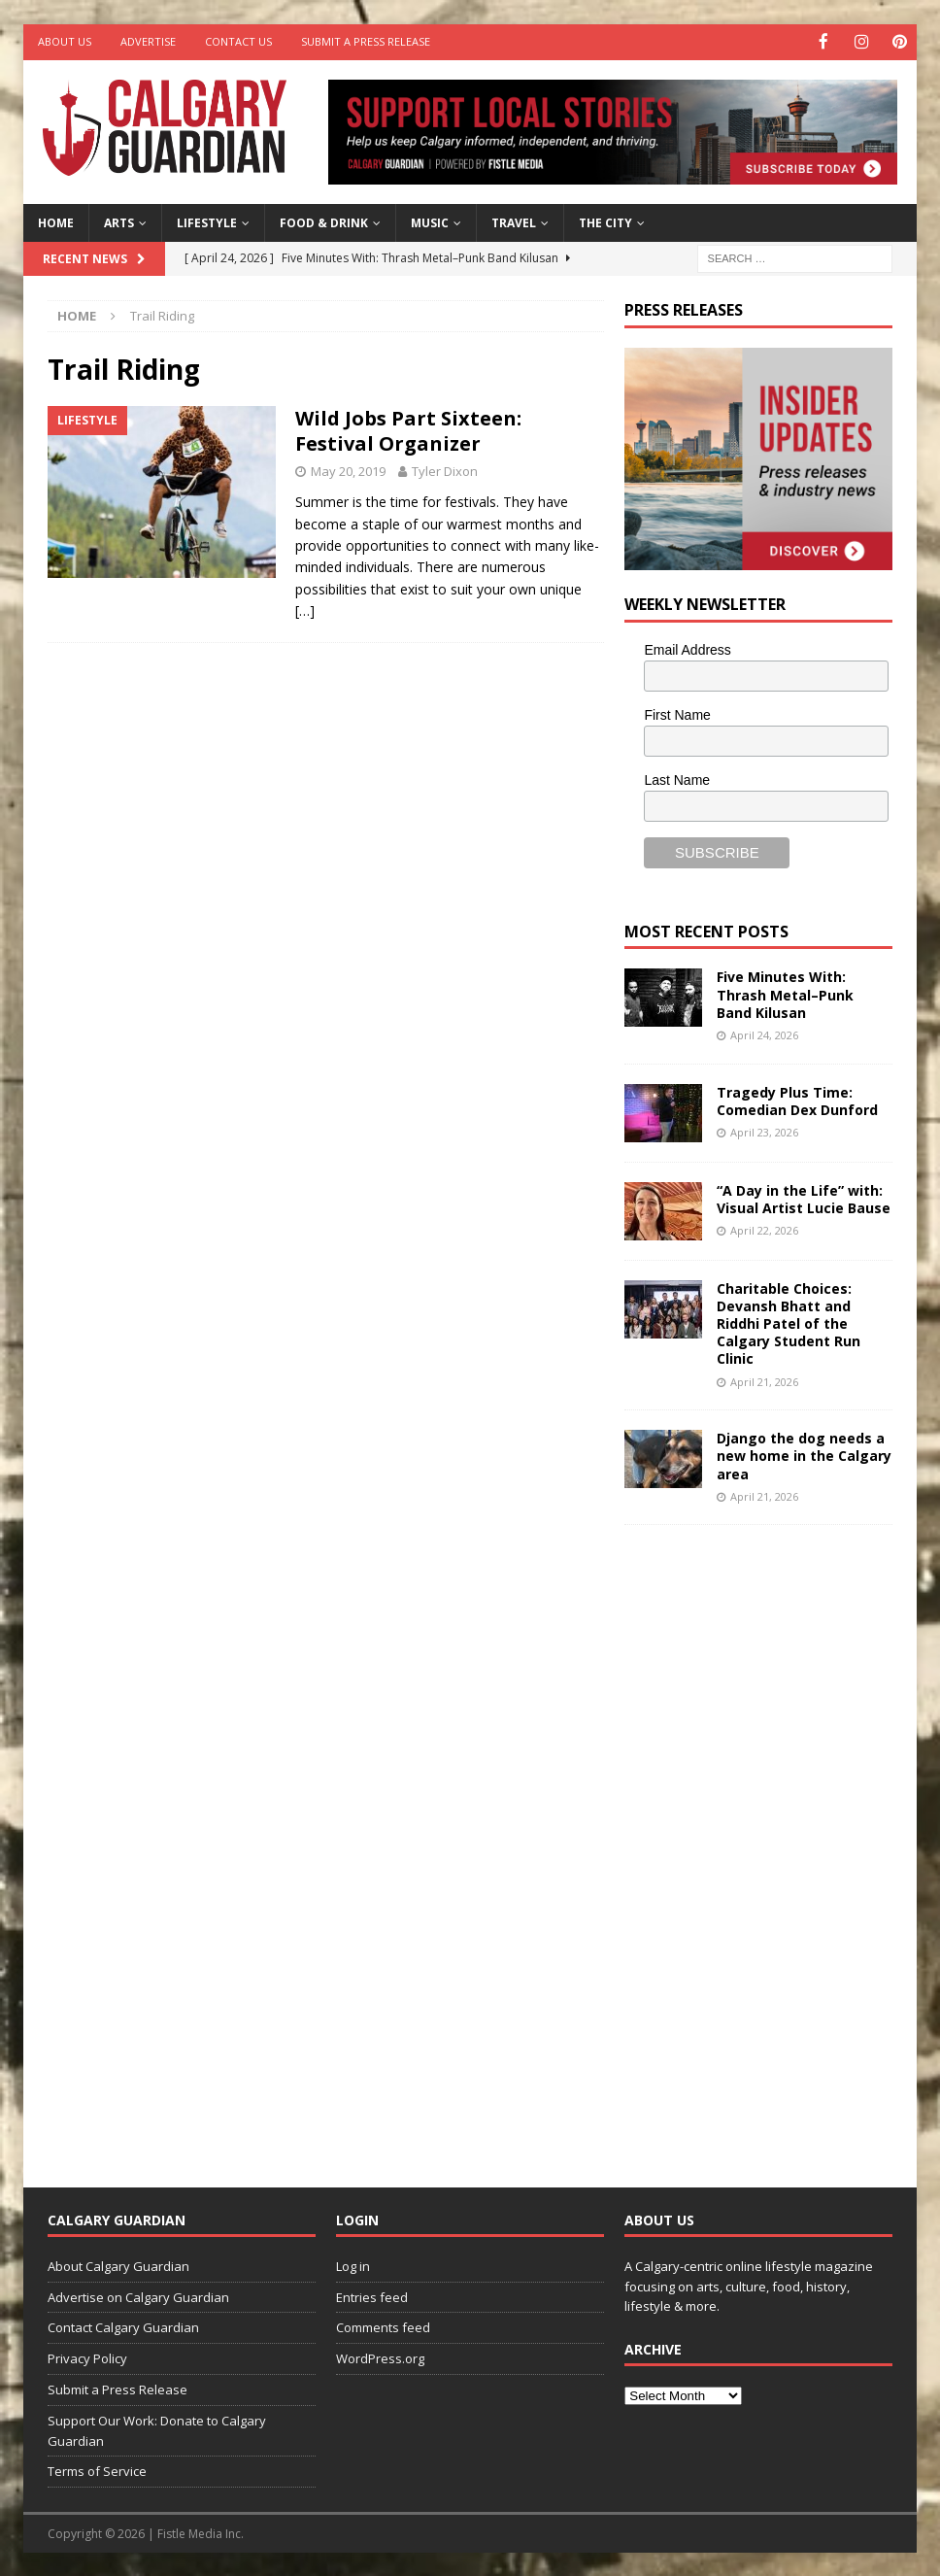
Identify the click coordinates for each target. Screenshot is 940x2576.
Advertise (148, 41)
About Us (64, 41)
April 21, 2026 (764, 1380)
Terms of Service (97, 2470)
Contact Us (238, 41)
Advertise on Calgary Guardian (138, 2295)
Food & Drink (324, 222)
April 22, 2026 (764, 1228)
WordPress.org (380, 2357)
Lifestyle (207, 222)
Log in (353, 2264)
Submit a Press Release (365, 41)
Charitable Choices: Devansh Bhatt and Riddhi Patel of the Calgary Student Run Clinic (788, 1322)
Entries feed (372, 2295)
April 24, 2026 (764, 1034)
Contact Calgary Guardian (123, 2326)
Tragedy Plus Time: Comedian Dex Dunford (797, 1099)
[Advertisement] (770, 1839)
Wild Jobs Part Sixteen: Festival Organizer (408, 430)
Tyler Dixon (445, 470)
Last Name (677, 778)
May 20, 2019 (348, 470)
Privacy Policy (87, 2357)
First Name (677, 714)
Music (430, 222)
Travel (513, 222)
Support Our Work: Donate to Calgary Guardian (157, 2429)
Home (56, 222)
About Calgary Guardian (118, 2264)
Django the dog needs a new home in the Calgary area (804, 1454)
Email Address (687, 649)
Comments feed (383, 2326)
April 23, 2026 (764, 1130)
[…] (305, 609)
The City (605, 222)
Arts (119, 222)
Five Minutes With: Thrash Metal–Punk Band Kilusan (785, 993)
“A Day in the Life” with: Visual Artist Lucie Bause (803, 1197)
